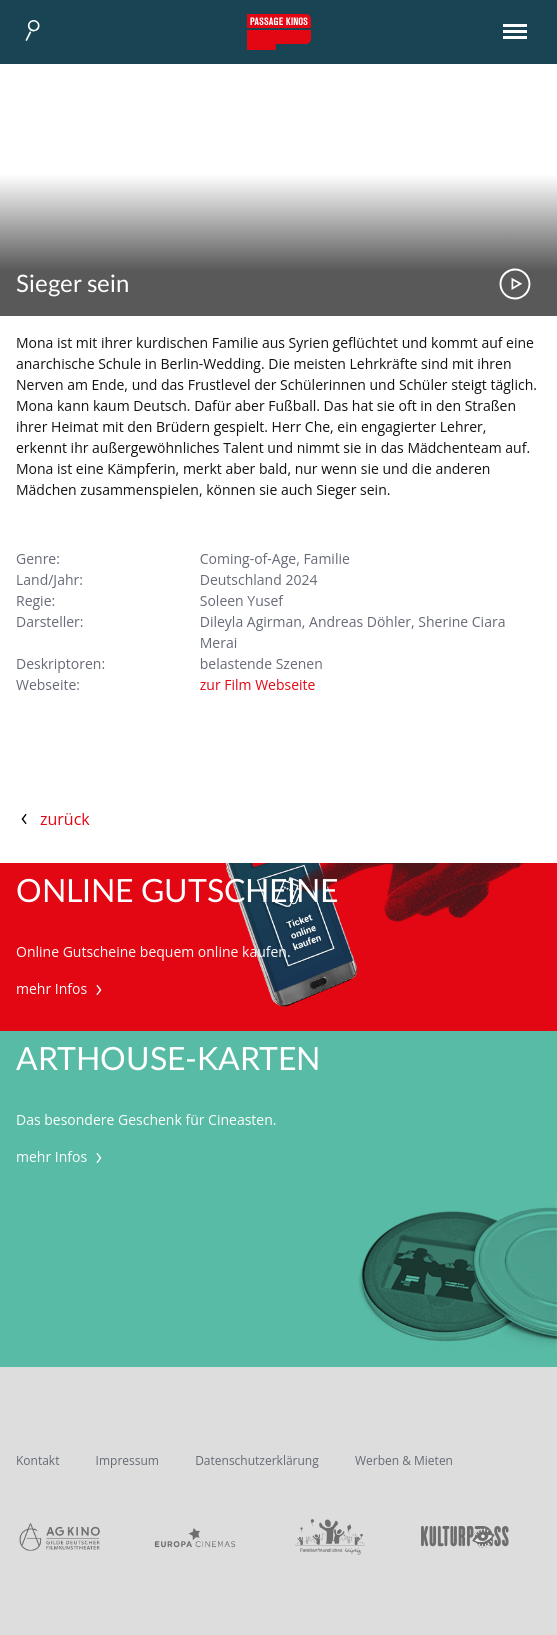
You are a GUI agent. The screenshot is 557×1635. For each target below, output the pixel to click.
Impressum (127, 1460)
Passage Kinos (279, 32)
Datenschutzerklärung (257, 1460)
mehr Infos (61, 988)
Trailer (515, 284)
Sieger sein (72, 285)
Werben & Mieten (404, 1460)
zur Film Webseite (258, 684)
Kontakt (37, 1460)
